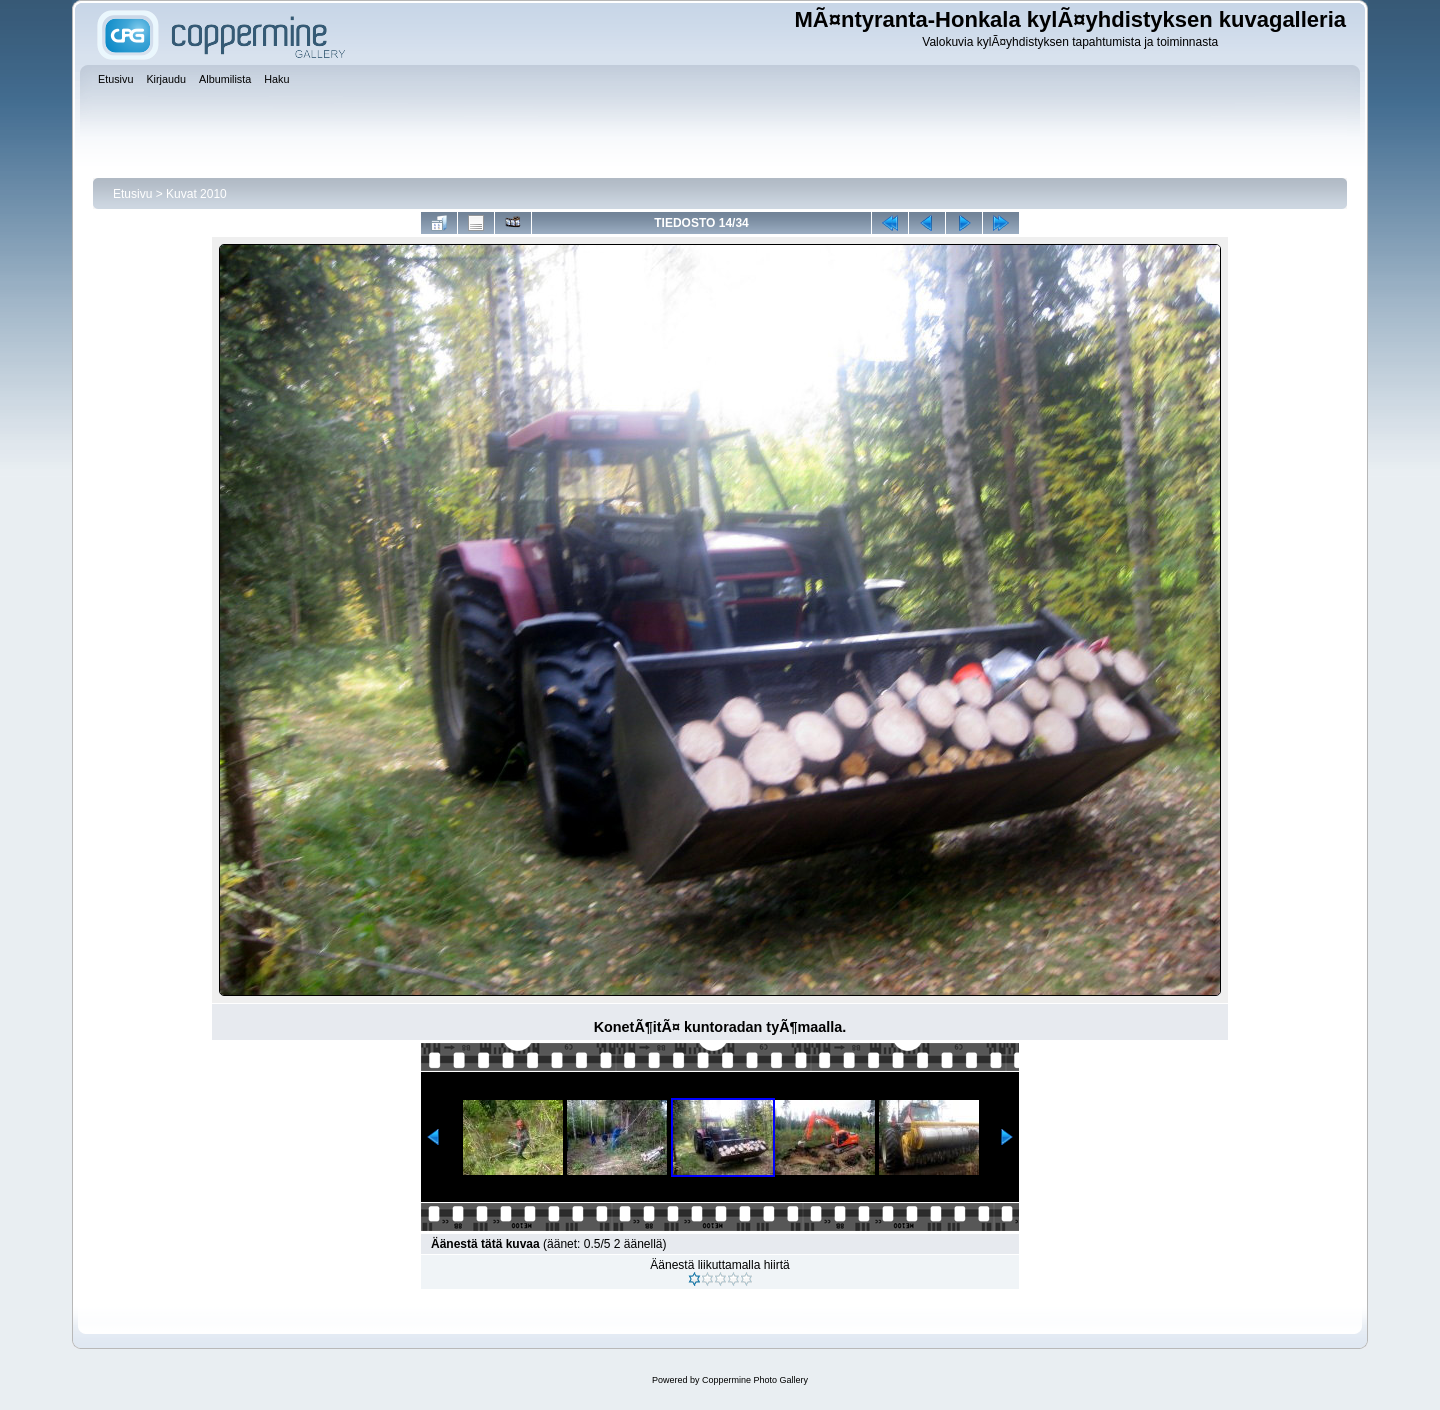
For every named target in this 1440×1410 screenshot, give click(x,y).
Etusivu (132, 194)
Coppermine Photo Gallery (755, 1380)
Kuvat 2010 (196, 194)
